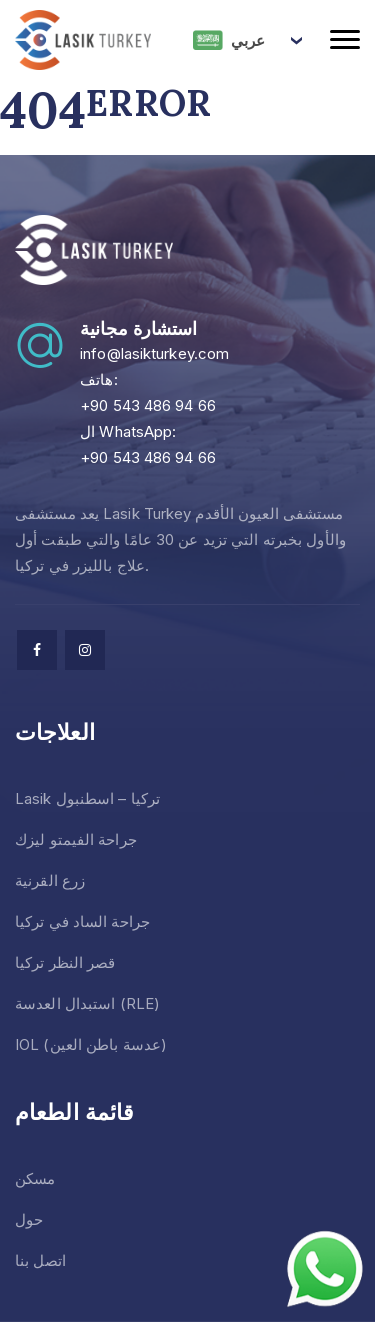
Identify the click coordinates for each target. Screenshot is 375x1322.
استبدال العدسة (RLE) (87, 1003)
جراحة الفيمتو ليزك (76, 839)
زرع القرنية (50, 880)
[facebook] (37, 650)
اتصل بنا (40, 1260)
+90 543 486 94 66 (148, 405)
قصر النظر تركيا (65, 962)
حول (29, 1219)
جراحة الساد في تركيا (82, 921)
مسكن (35, 1178)
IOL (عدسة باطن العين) (91, 1044)
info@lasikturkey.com (154, 353)
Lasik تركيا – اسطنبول (87, 798)
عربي (229, 40)
